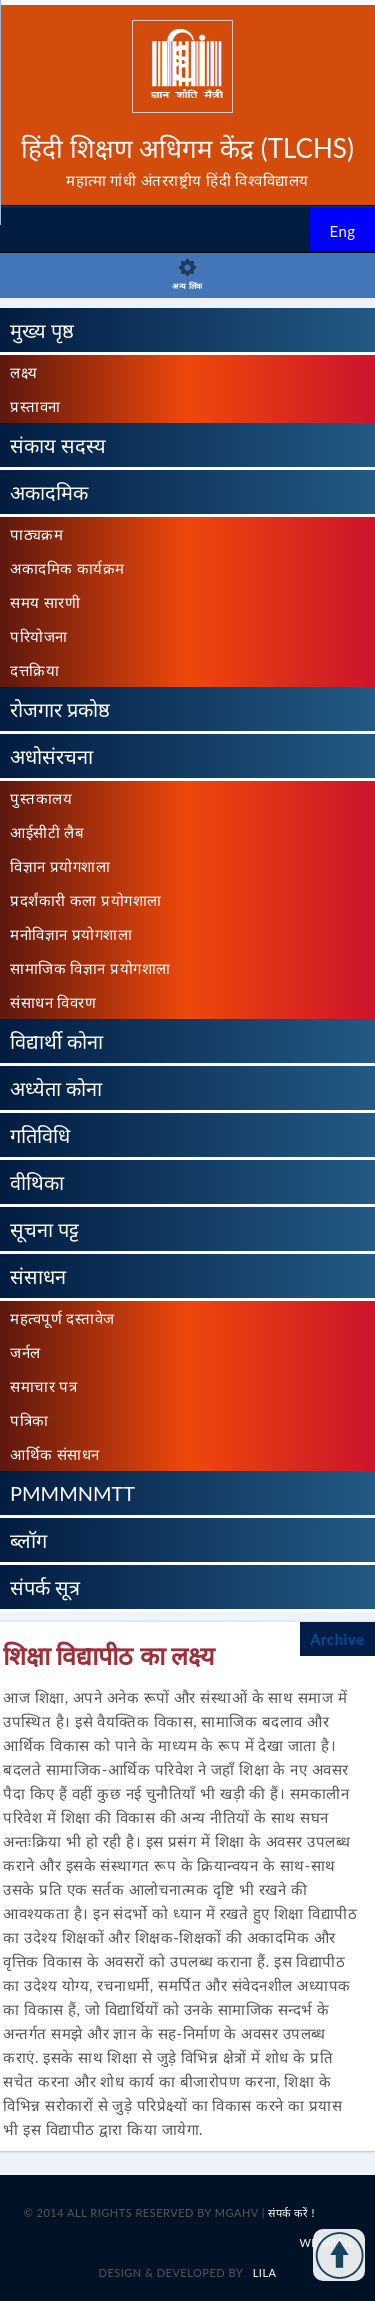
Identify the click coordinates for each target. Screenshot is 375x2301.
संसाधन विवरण (53, 1002)
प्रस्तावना (35, 406)
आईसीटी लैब (47, 832)
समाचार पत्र (43, 1386)
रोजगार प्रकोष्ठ (60, 709)
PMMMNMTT (72, 1493)
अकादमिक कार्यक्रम (67, 568)
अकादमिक (49, 492)
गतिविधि (40, 1135)
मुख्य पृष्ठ (42, 330)
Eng (342, 231)
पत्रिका (29, 1420)
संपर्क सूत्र (45, 1587)
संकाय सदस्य (58, 445)
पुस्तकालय (41, 798)
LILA (262, 2272)
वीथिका (37, 1182)
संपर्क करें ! (291, 2212)
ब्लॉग (28, 1540)
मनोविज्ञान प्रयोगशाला (71, 934)
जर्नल (25, 1352)
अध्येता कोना (56, 1088)
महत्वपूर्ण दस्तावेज (62, 1318)
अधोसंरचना (51, 756)
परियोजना (39, 636)
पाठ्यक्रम (36, 534)
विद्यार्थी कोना (56, 1041)
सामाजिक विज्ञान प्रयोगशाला (90, 968)
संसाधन (38, 1276)
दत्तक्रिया (34, 670)
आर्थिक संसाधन (55, 1454)
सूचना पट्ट (44, 1229)
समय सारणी (45, 602)
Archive (337, 1639)
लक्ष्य (24, 372)
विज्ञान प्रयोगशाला (60, 866)
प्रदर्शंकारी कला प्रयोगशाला (86, 900)
